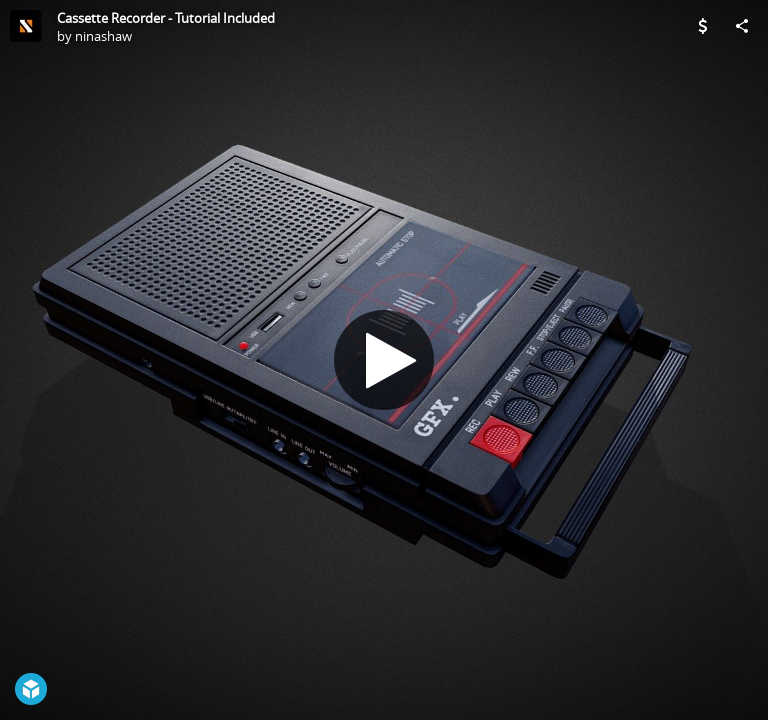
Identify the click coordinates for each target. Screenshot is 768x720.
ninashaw (103, 36)
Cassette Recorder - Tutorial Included (166, 18)
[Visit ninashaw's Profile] (26, 26)
